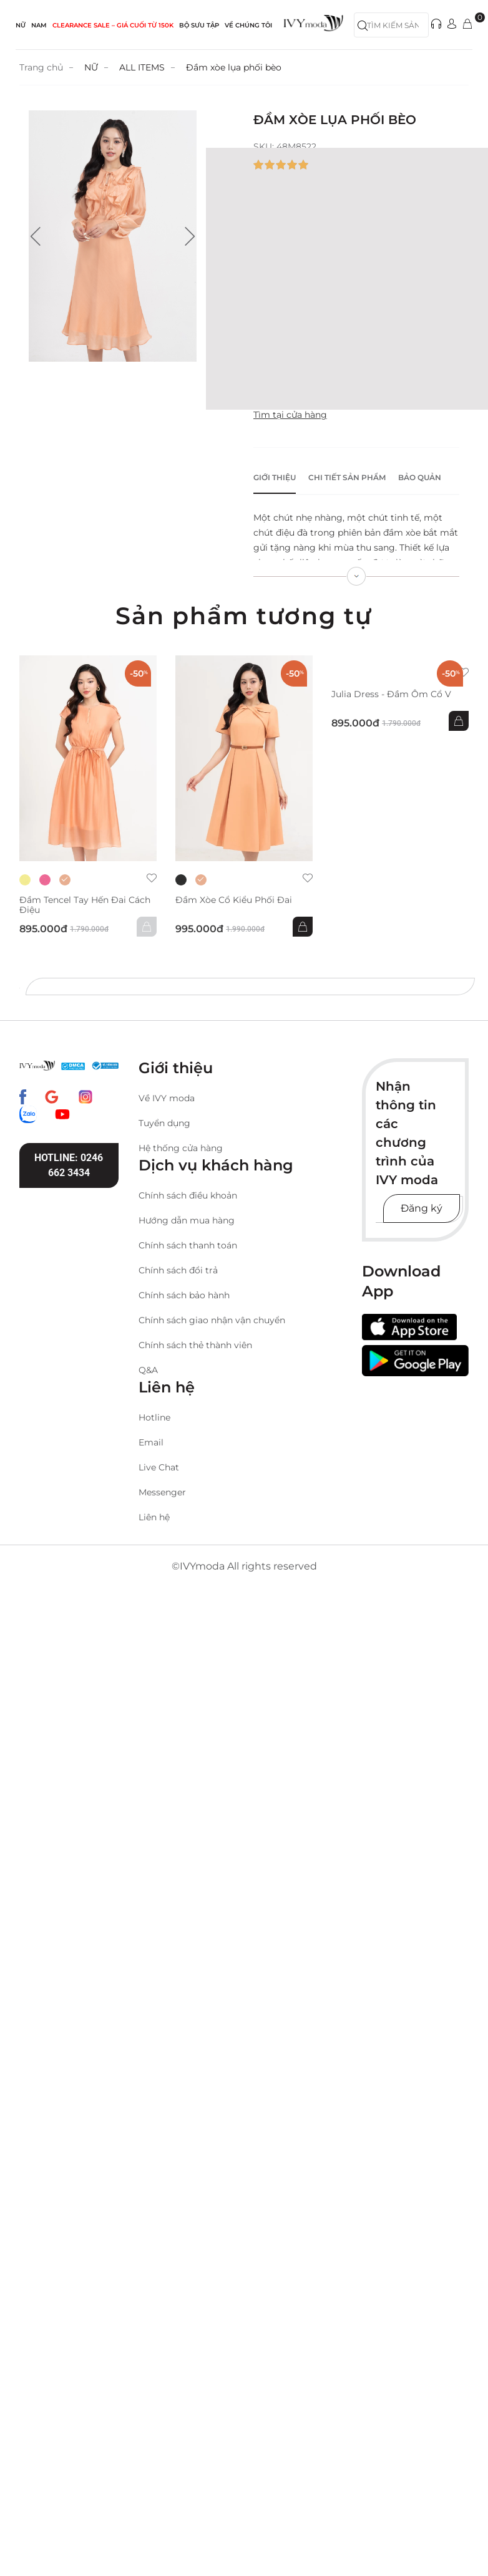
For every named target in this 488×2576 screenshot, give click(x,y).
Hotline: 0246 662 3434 (68, 1165)
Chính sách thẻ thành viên (195, 1345)
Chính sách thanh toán (188, 1245)
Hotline (154, 1417)
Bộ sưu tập (199, 25)
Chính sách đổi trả (178, 1270)
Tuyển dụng (164, 1123)
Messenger (162, 1492)
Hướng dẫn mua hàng (187, 1220)
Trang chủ (41, 67)
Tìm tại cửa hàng (290, 414)
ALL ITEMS (142, 67)
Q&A (148, 1370)
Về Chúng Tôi (248, 25)
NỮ (21, 25)
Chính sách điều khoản (188, 1195)
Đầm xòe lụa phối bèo (233, 67)
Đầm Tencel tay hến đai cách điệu (84, 905)
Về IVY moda (167, 1098)
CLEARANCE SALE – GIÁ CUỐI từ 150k (112, 25)
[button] (35, 236)
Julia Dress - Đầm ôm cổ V (391, 694)
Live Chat (159, 1467)
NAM (39, 25)
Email (151, 1442)
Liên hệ (154, 1517)
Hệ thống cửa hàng (181, 1148)
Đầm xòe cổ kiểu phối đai (233, 900)
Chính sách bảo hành (184, 1295)
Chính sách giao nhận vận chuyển (212, 1320)
